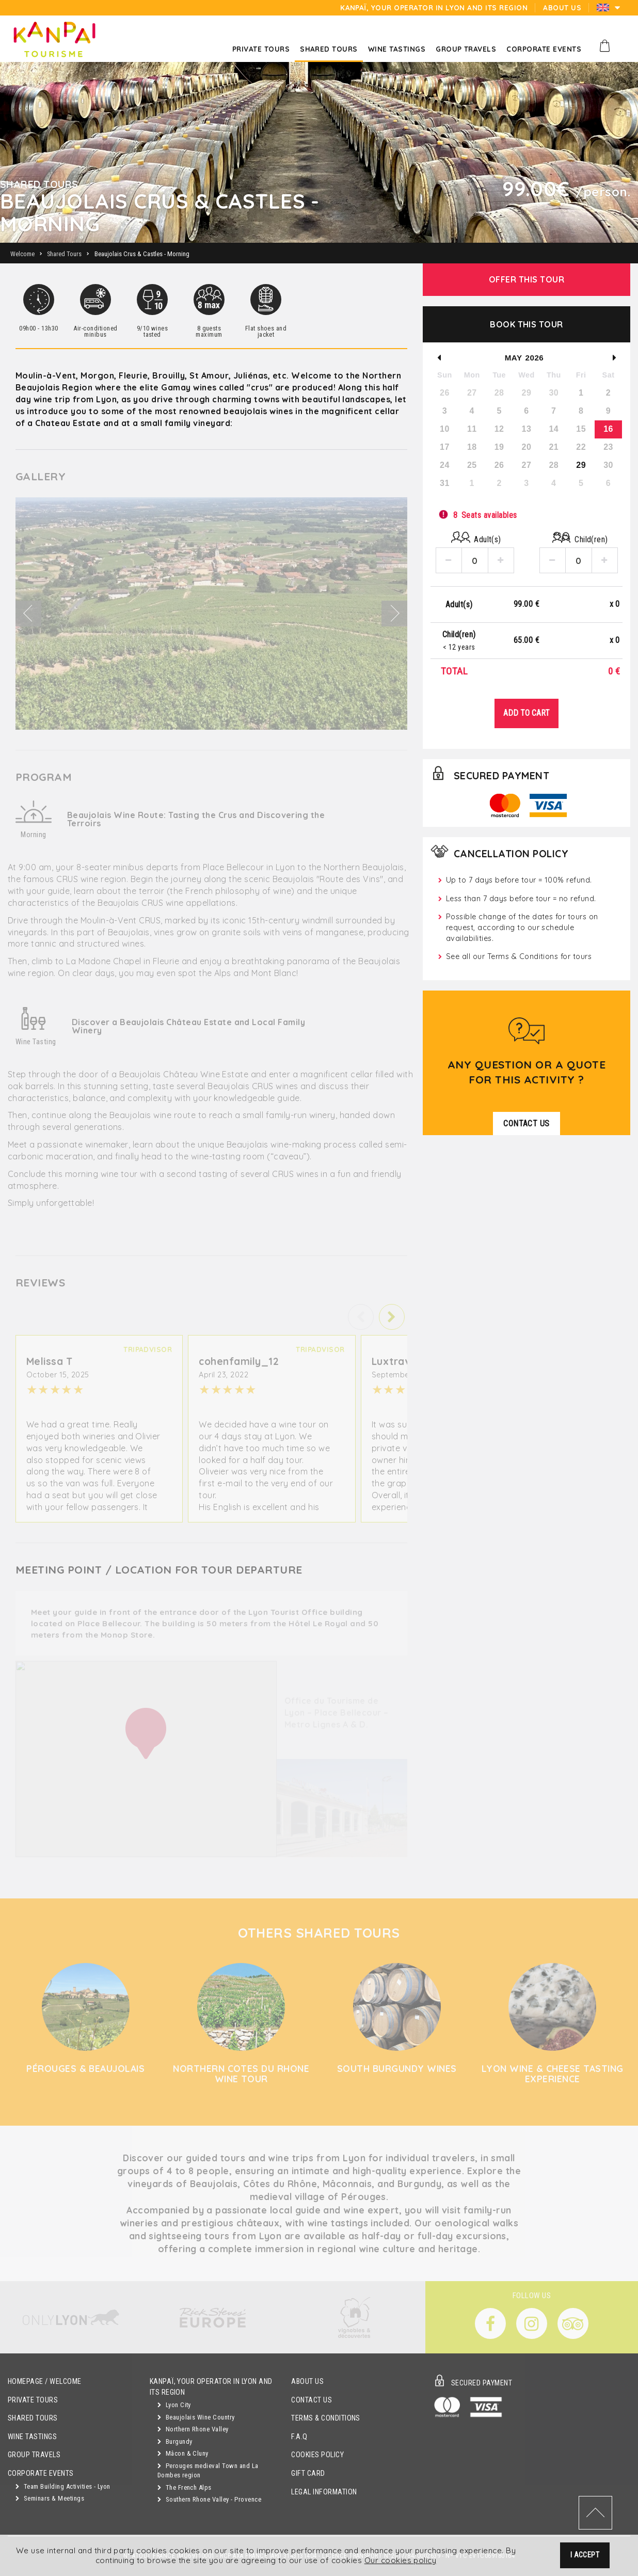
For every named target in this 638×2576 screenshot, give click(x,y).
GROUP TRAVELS (34, 2455)
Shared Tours (33, 2418)
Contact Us (311, 2400)
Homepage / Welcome (45, 2381)
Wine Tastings (32, 2436)
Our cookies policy (400, 2561)
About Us (307, 2381)
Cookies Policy (317, 2455)
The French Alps (184, 2487)
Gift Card (308, 2473)
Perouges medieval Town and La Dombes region (208, 2470)
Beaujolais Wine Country (196, 2417)
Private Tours (33, 2400)
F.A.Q (299, 2436)
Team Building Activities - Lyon (62, 2486)
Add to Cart (526, 713)
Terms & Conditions (325, 2418)
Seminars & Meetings (49, 2498)
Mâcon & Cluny (183, 2453)
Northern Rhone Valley (193, 2429)
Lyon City (174, 2405)
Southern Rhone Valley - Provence (209, 2499)
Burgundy (175, 2441)
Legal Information (324, 2492)
